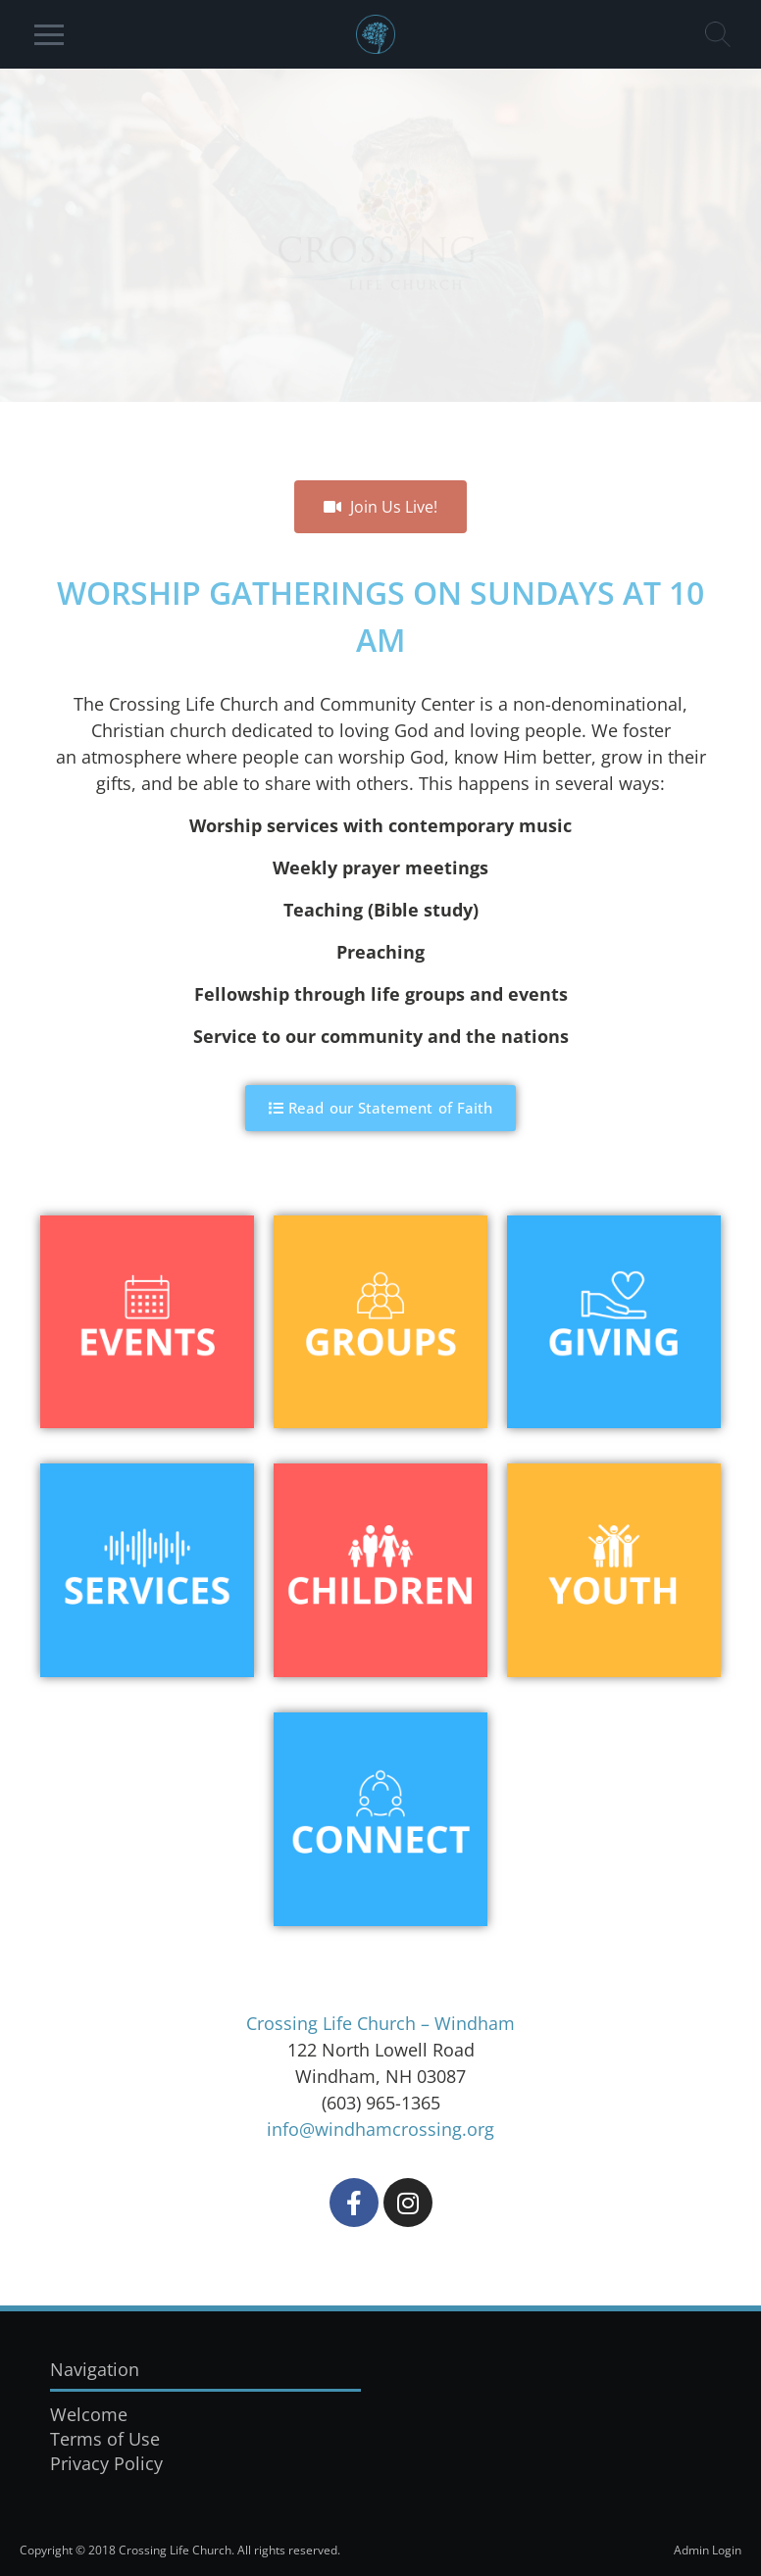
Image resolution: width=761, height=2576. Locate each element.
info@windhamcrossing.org (380, 2129)
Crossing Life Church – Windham (380, 2023)
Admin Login (707, 2550)
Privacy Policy (106, 2463)
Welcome (88, 2414)
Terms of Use (105, 2439)
